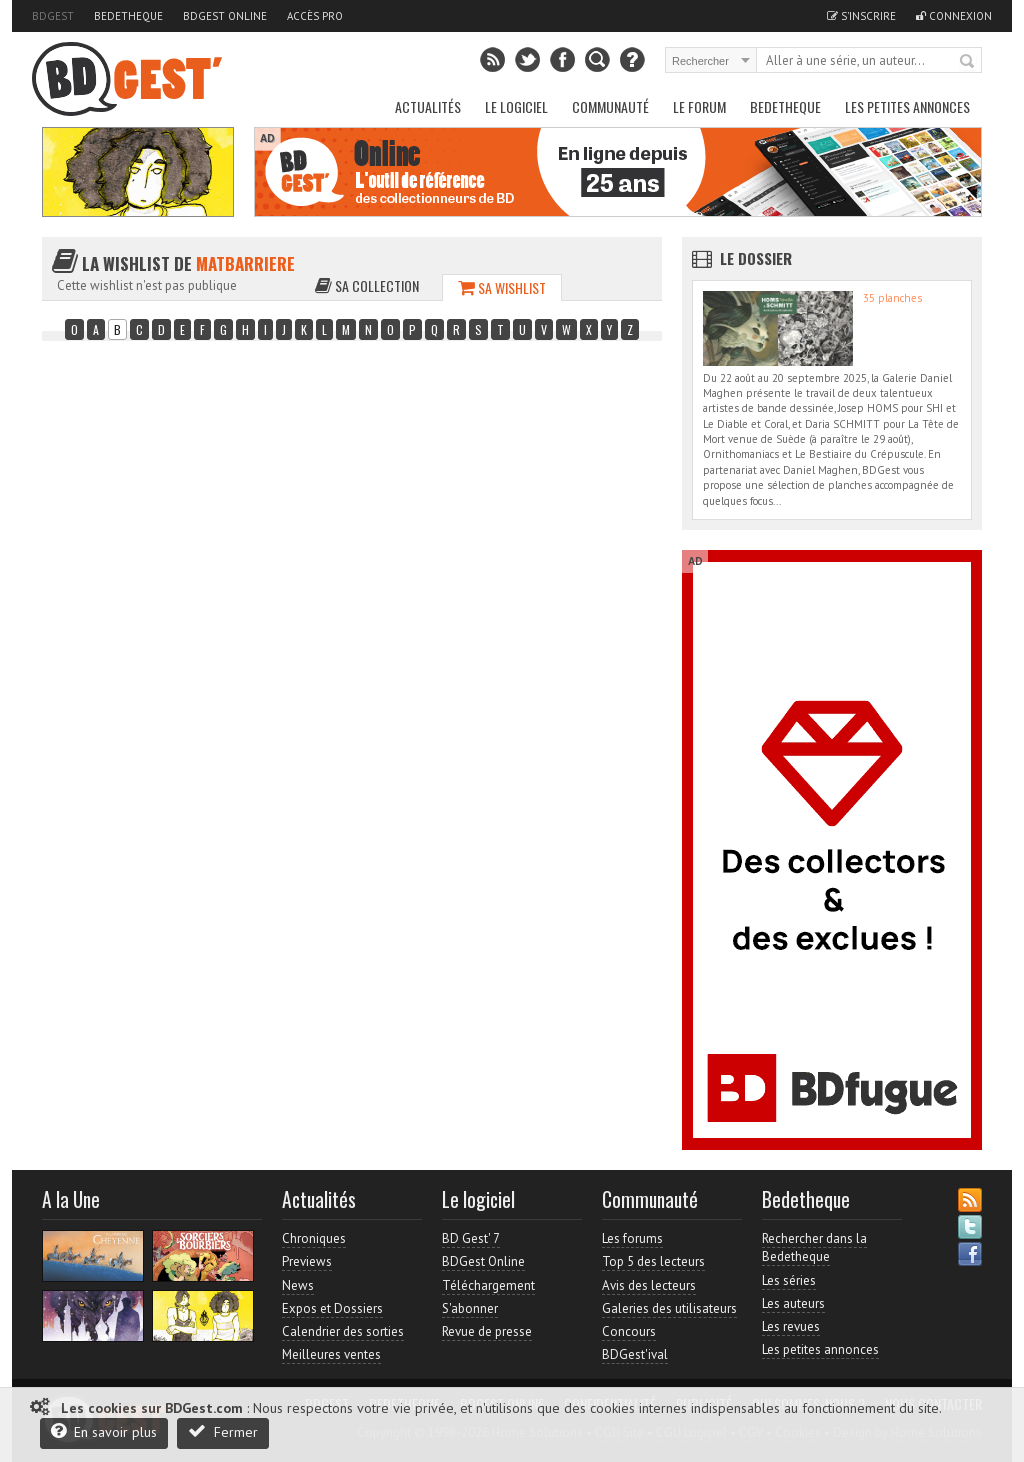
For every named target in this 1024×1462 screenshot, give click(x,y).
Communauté (610, 106)
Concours (629, 1331)
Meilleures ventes (331, 1354)
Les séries (789, 1280)
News (298, 1285)
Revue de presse (487, 1331)
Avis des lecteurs (649, 1285)
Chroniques (314, 1238)
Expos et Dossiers (332, 1308)
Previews (307, 1261)
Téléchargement (488, 1285)
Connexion (954, 16)
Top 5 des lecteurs (653, 1261)
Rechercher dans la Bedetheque (814, 1247)
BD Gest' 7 (471, 1238)
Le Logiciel (516, 106)
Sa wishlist (502, 287)
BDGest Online (225, 16)
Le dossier (756, 258)
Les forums (632, 1238)
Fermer (223, 1431)
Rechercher (968, 62)
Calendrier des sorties (343, 1331)
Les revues (791, 1326)
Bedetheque (128, 16)
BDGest (53, 16)
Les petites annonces (907, 106)
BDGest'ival (635, 1354)
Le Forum (699, 106)
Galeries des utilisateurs (669, 1308)
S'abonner (470, 1308)
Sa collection (367, 285)
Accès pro (315, 16)
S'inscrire (861, 16)
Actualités (428, 106)
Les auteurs (793, 1303)
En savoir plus (104, 1431)
